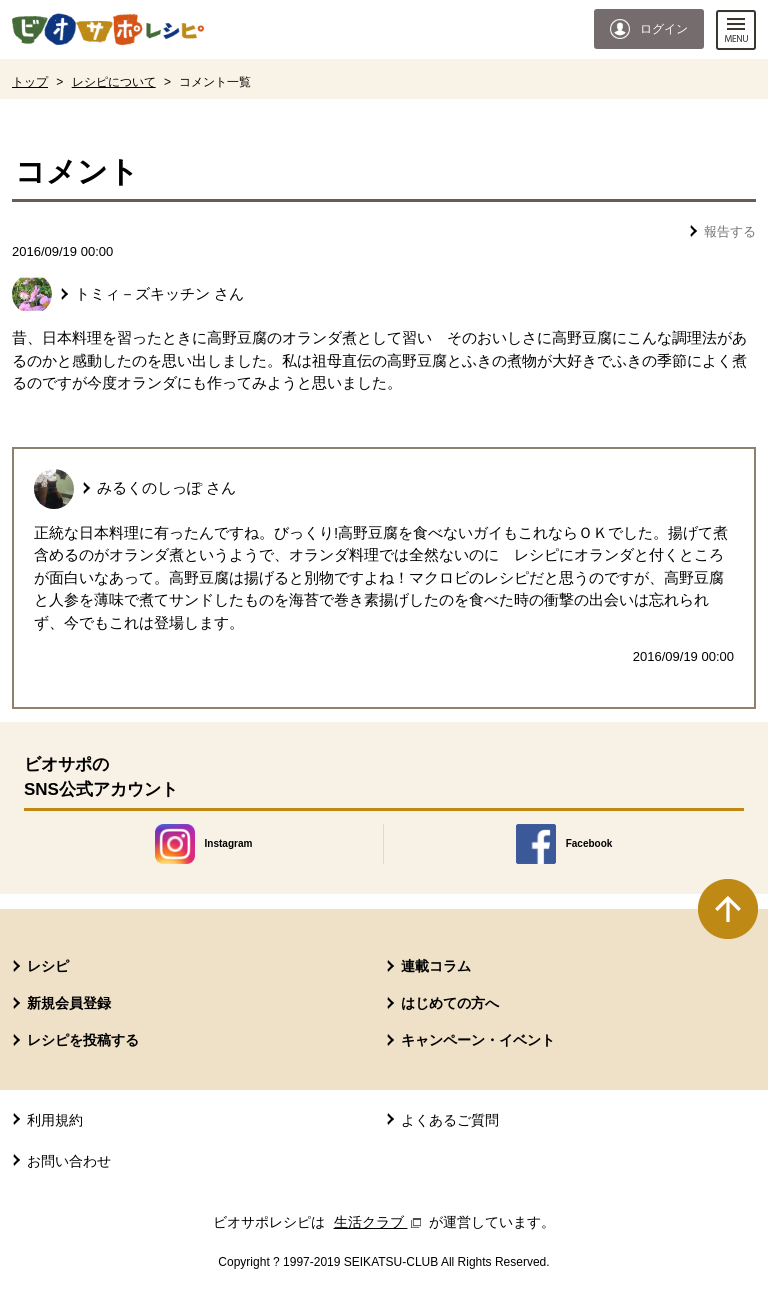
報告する (730, 231)
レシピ (48, 966)
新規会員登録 (69, 1003)
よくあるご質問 (450, 1120)
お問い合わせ (69, 1161)
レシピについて (114, 82)
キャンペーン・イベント (478, 1040)
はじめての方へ (450, 1003)
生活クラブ (380, 1222)
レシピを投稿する (83, 1040)
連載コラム (436, 966)
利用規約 (55, 1120)
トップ (30, 82)
